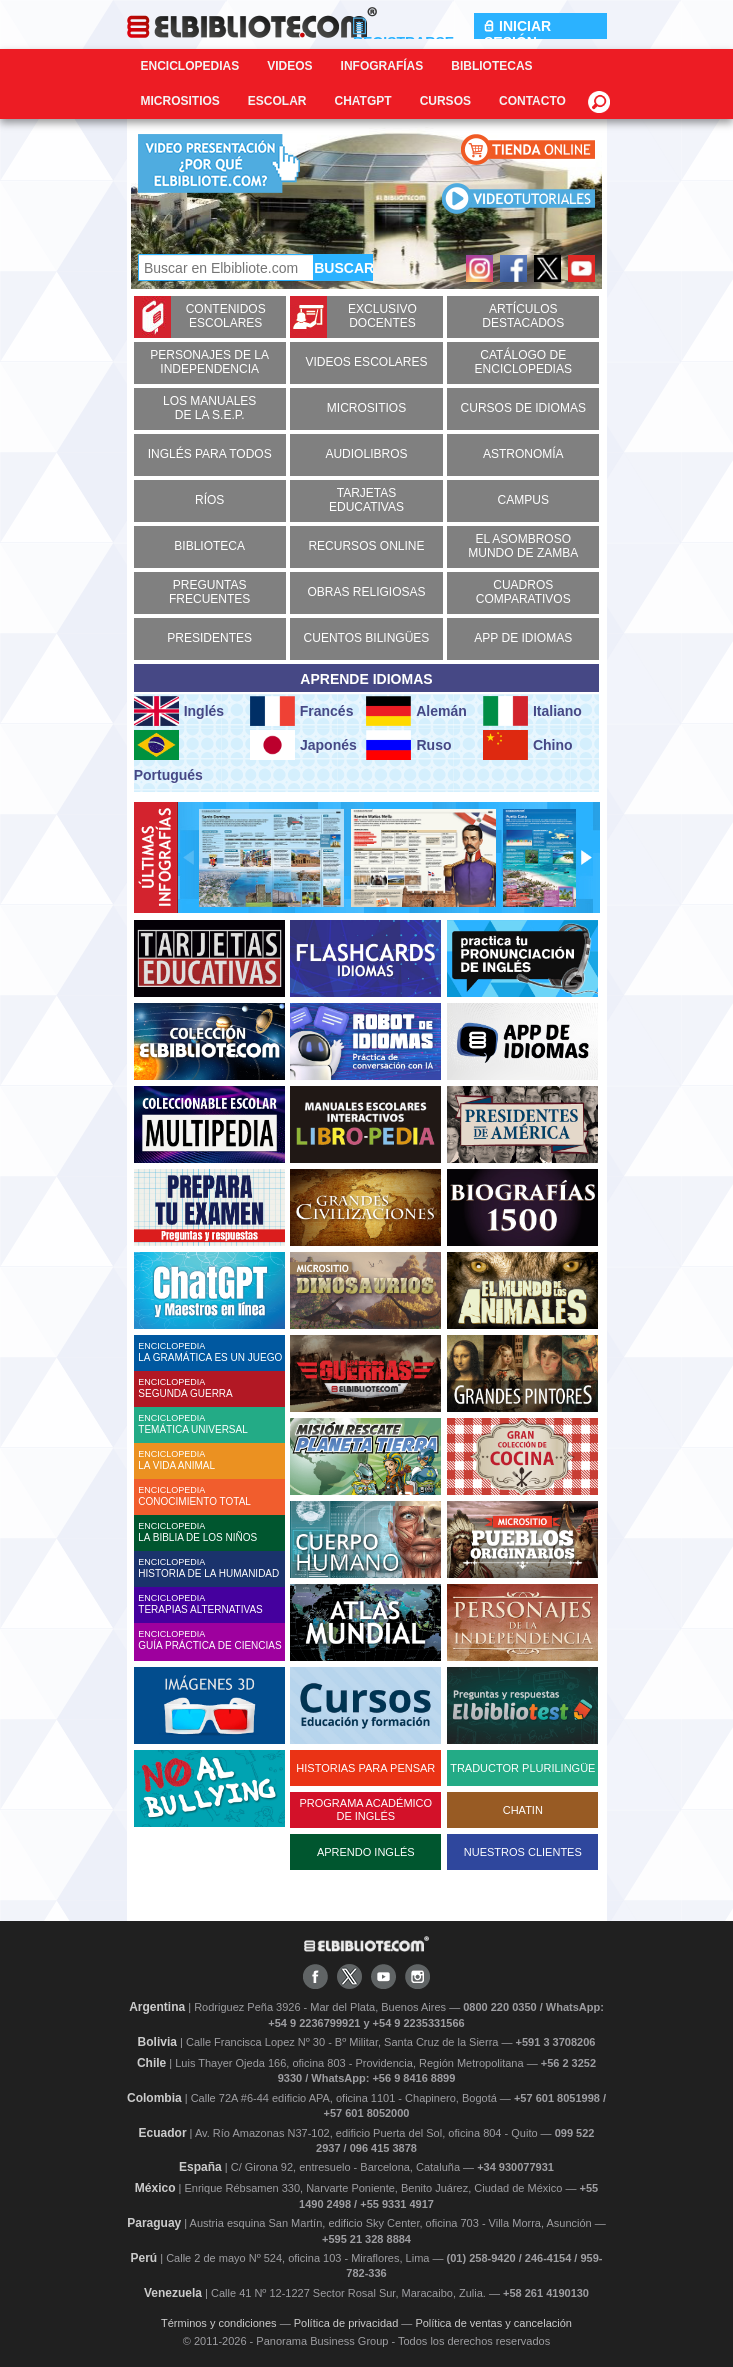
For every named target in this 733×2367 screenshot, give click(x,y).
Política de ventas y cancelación (493, 2323)
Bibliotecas (491, 66)
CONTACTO (532, 101)
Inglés (179, 711)
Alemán (416, 711)
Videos (289, 66)
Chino (528, 745)
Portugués (168, 756)
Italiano (532, 711)
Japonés (303, 745)
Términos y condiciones (219, 2323)
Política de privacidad (346, 2323)
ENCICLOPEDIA (211, 1352)
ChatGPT (363, 101)
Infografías (382, 66)
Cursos (445, 101)
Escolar (277, 101)
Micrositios (180, 101)
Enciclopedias (190, 66)
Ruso (408, 745)
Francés (301, 711)
